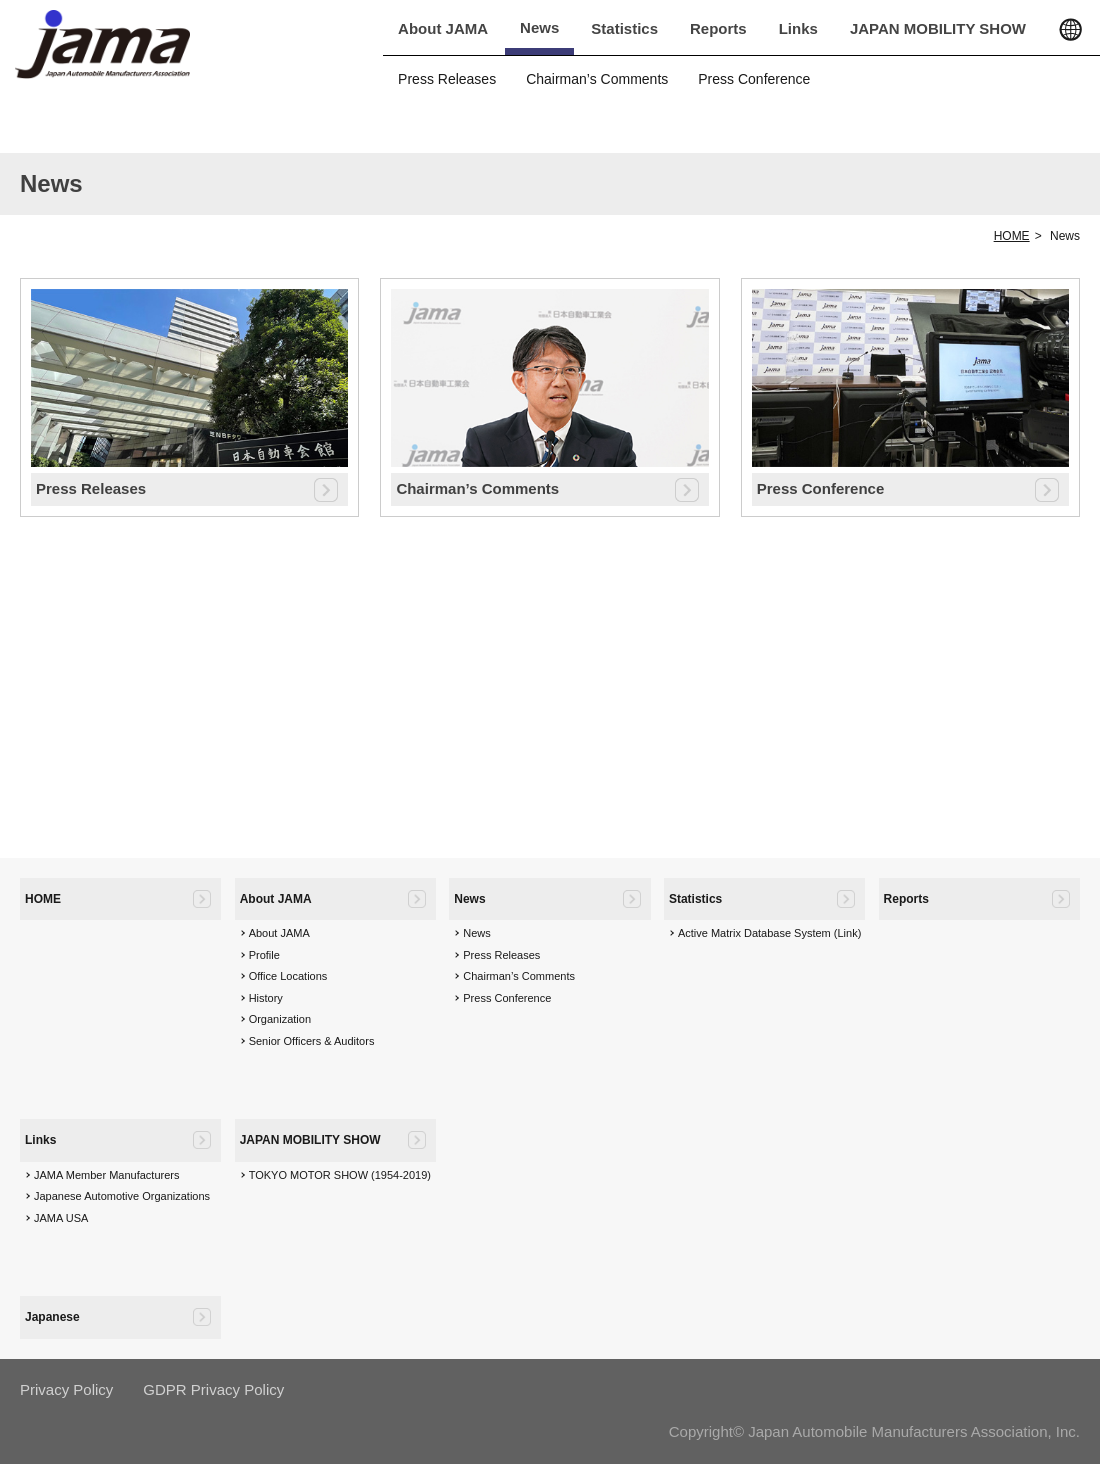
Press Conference (754, 79)
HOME (1012, 236)
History (266, 998)
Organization (280, 1019)
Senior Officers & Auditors (312, 1041)
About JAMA (443, 28)
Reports (718, 28)
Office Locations (288, 976)
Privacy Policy (66, 1389)
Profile (264, 955)
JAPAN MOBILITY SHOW (938, 28)
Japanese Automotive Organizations (122, 1196)
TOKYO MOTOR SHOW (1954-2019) (340, 1175)
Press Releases (447, 79)
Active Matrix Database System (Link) (769, 933)
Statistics (624, 28)
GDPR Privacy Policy (213, 1389)
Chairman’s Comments (597, 79)
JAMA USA (61, 1218)
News (539, 27)
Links (798, 28)
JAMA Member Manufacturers (107, 1175)
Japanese (52, 1317)
